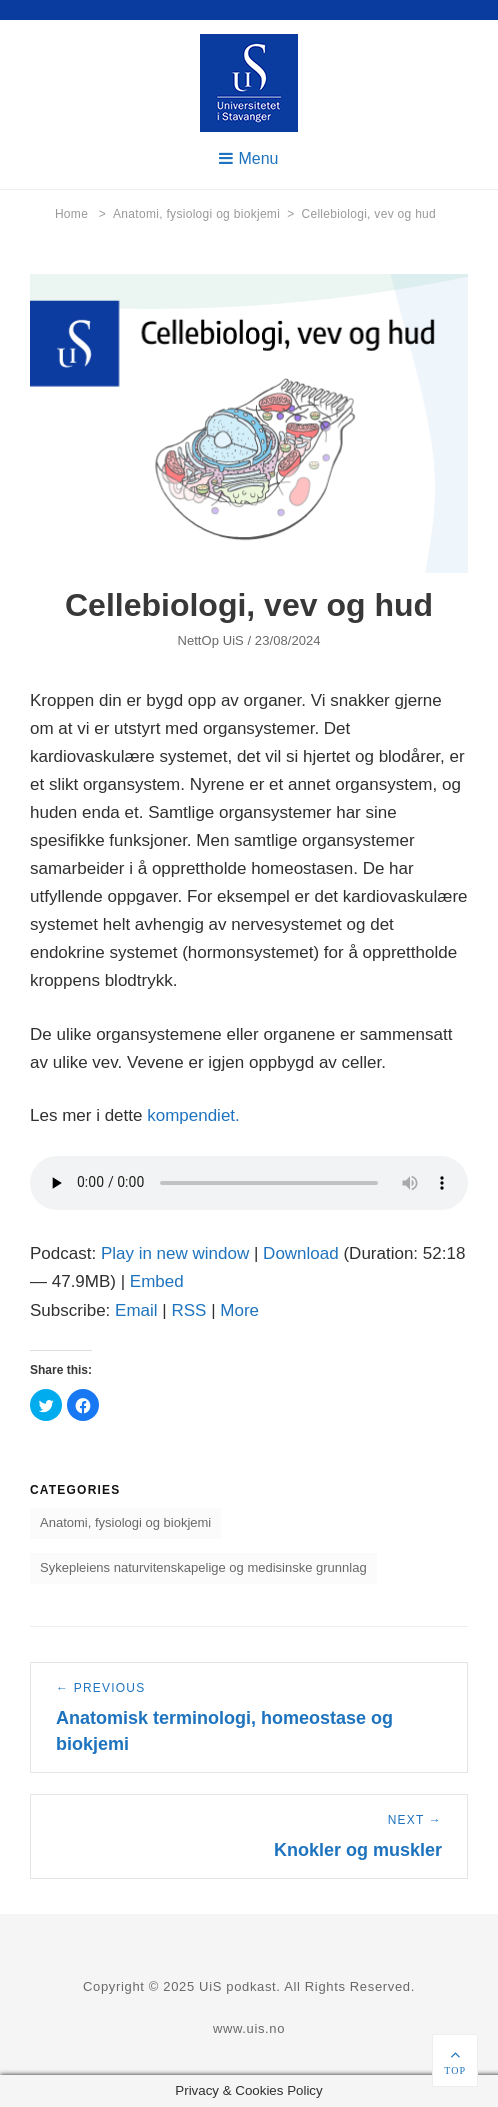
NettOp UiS (210, 640)
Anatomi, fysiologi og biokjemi (203, 214)
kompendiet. (193, 1115)
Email (136, 1310)
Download (301, 1253)
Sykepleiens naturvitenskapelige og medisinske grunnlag (203, 1567)
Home (80, 214)
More (239, 1310)
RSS (188, 1310)
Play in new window (175, 1253)
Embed (157, 1281)
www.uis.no (249, 2028)
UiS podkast (237, 1986)
